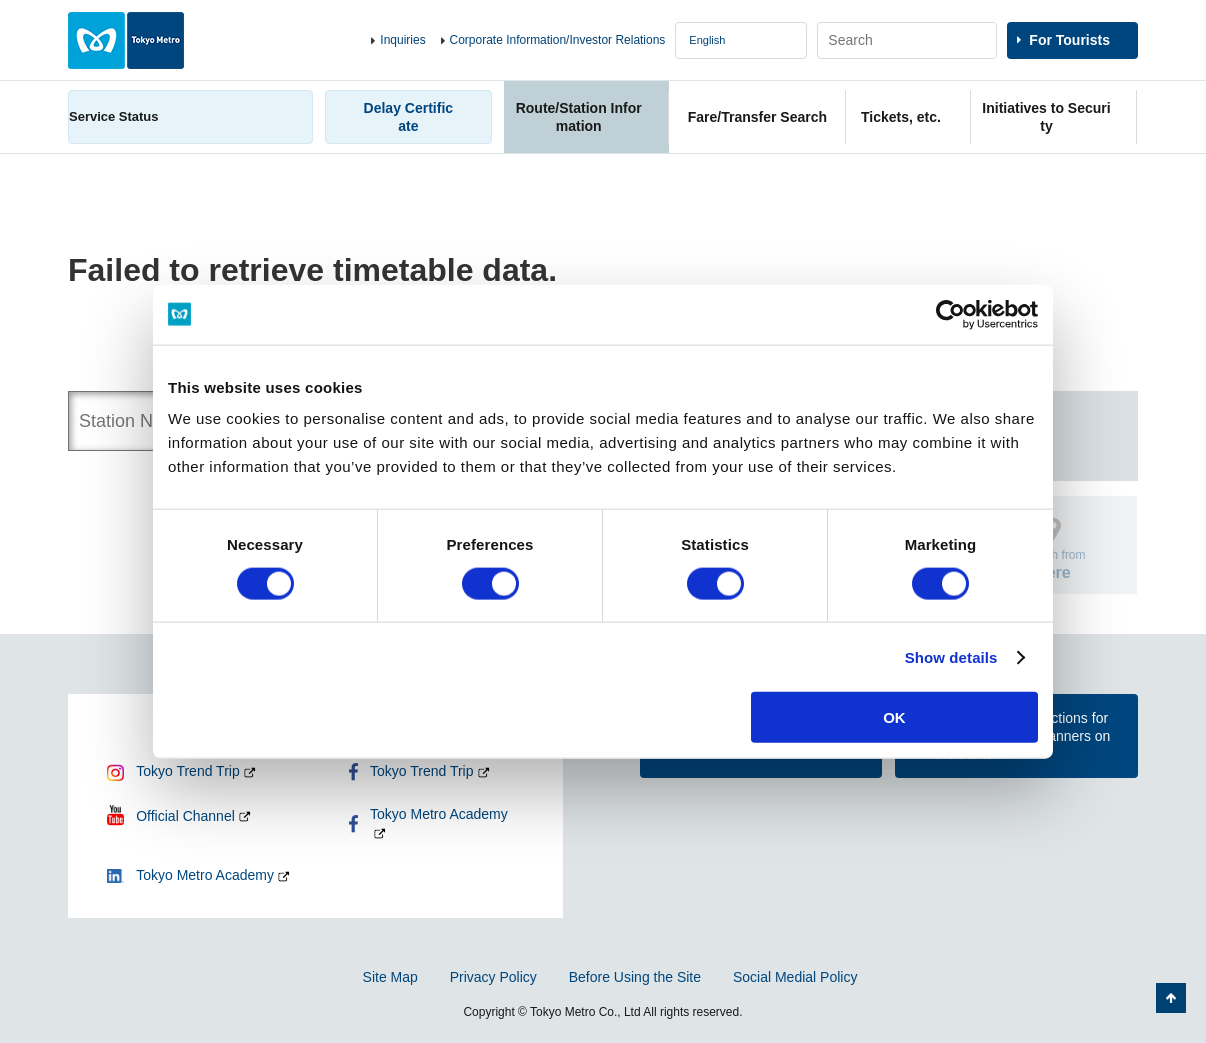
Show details (951, 656)
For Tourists (1069, 40)
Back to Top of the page (1171, 998)
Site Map (390, 977)
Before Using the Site (635, 977)
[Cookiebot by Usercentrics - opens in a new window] (950, 314)
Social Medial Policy (795, 977)
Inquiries (402, 40)
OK (894, 717)
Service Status (114, 116)
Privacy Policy (493, 977)
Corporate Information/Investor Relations (558, 40)
